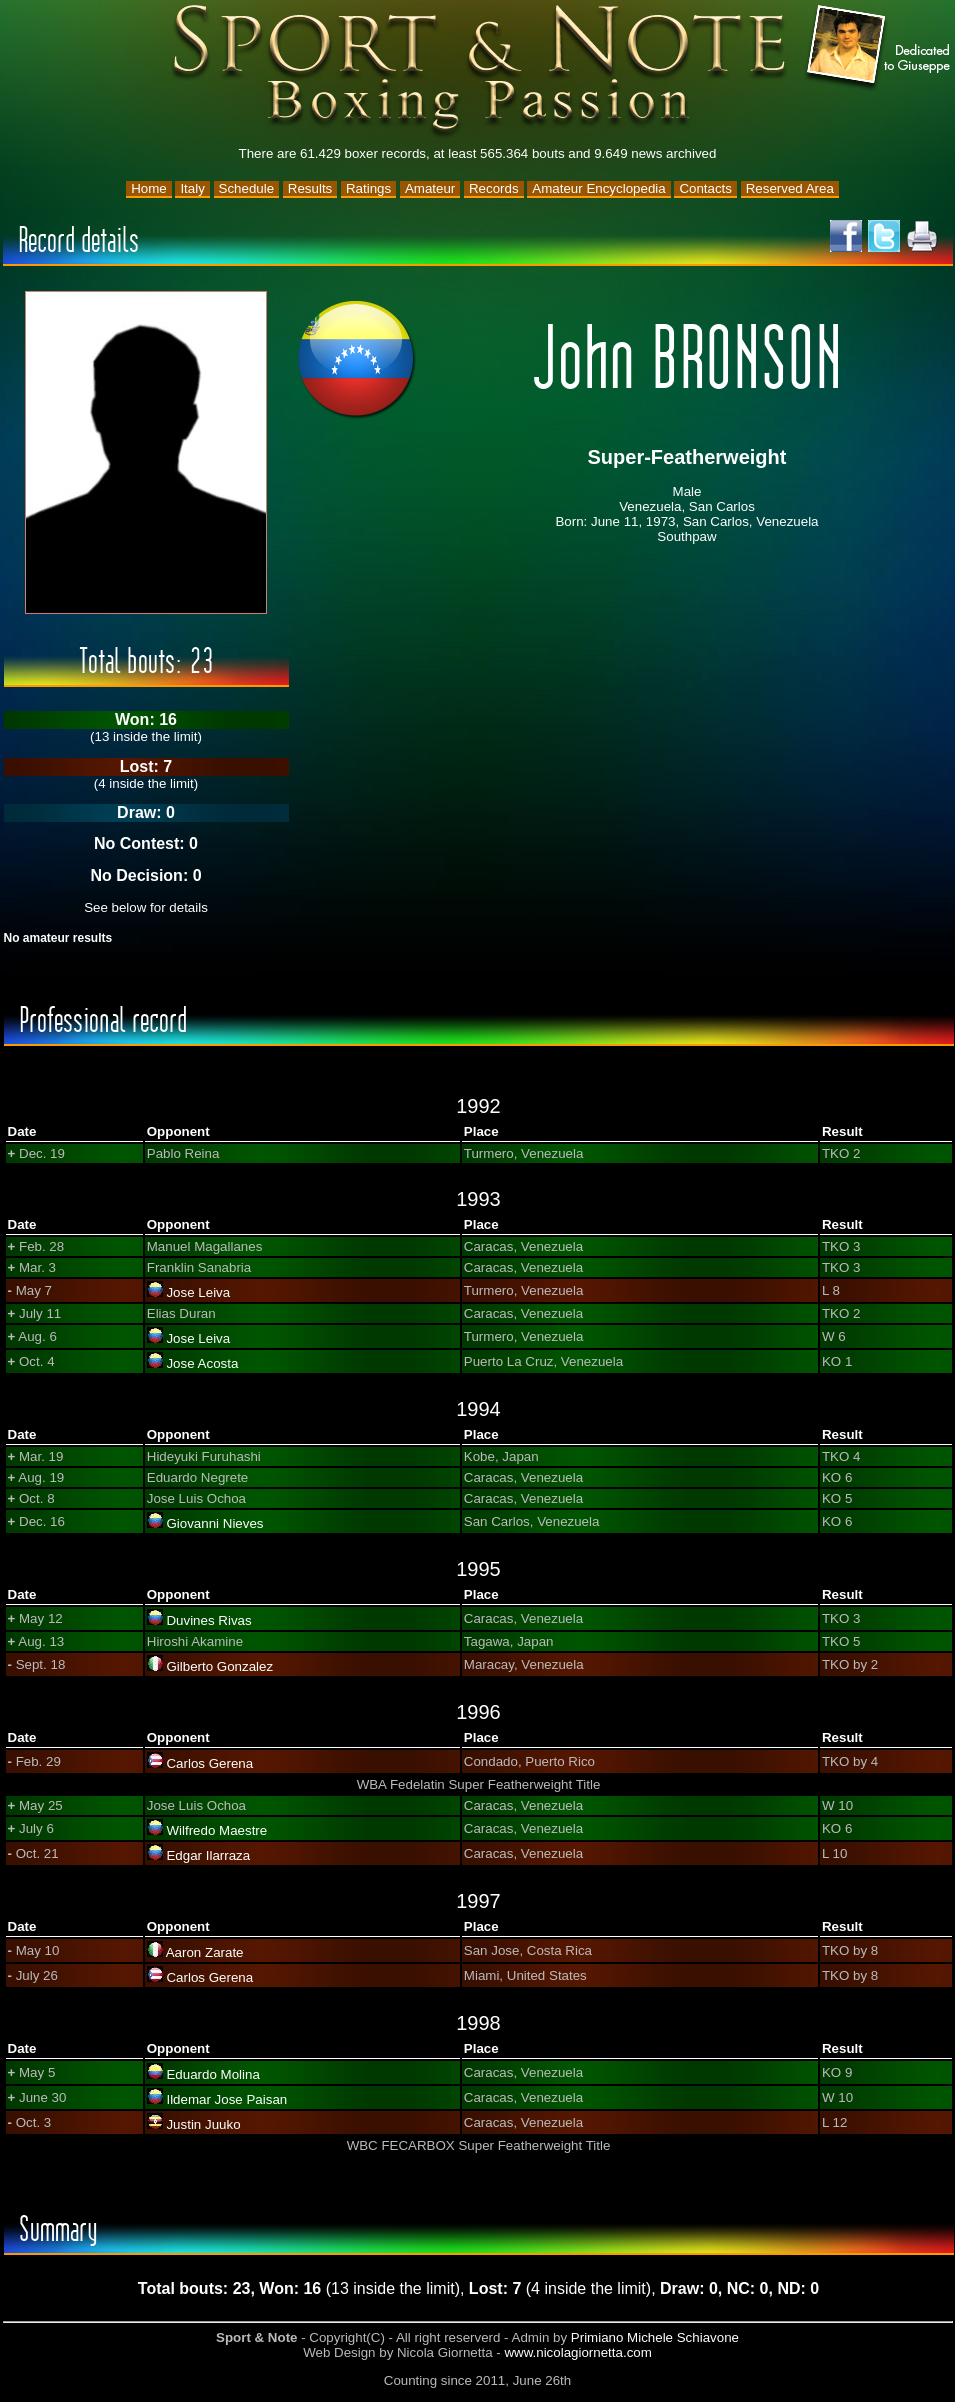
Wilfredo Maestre (216, 1830)
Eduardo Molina (212, 2074)
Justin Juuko (203, 2124)
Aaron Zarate (205, 1952)
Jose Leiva (198, 1292)
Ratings (368, 188)
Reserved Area (790, 188)
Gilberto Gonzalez (219, 1666)
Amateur (430, 188)
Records (494, 188)
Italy (192, 188)
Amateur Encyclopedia (598, 188)
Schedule (247, 188)
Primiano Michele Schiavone (655, 2337)
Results (310, 188)
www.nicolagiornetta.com (577, 2352)
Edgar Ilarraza (208, 1855)
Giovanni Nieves (214, 1523)
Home (149, 188)
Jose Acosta (202, 1363)
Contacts (705, 188)
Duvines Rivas (208, 1620)
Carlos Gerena (209, 1763)
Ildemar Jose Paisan (226, 2099)
